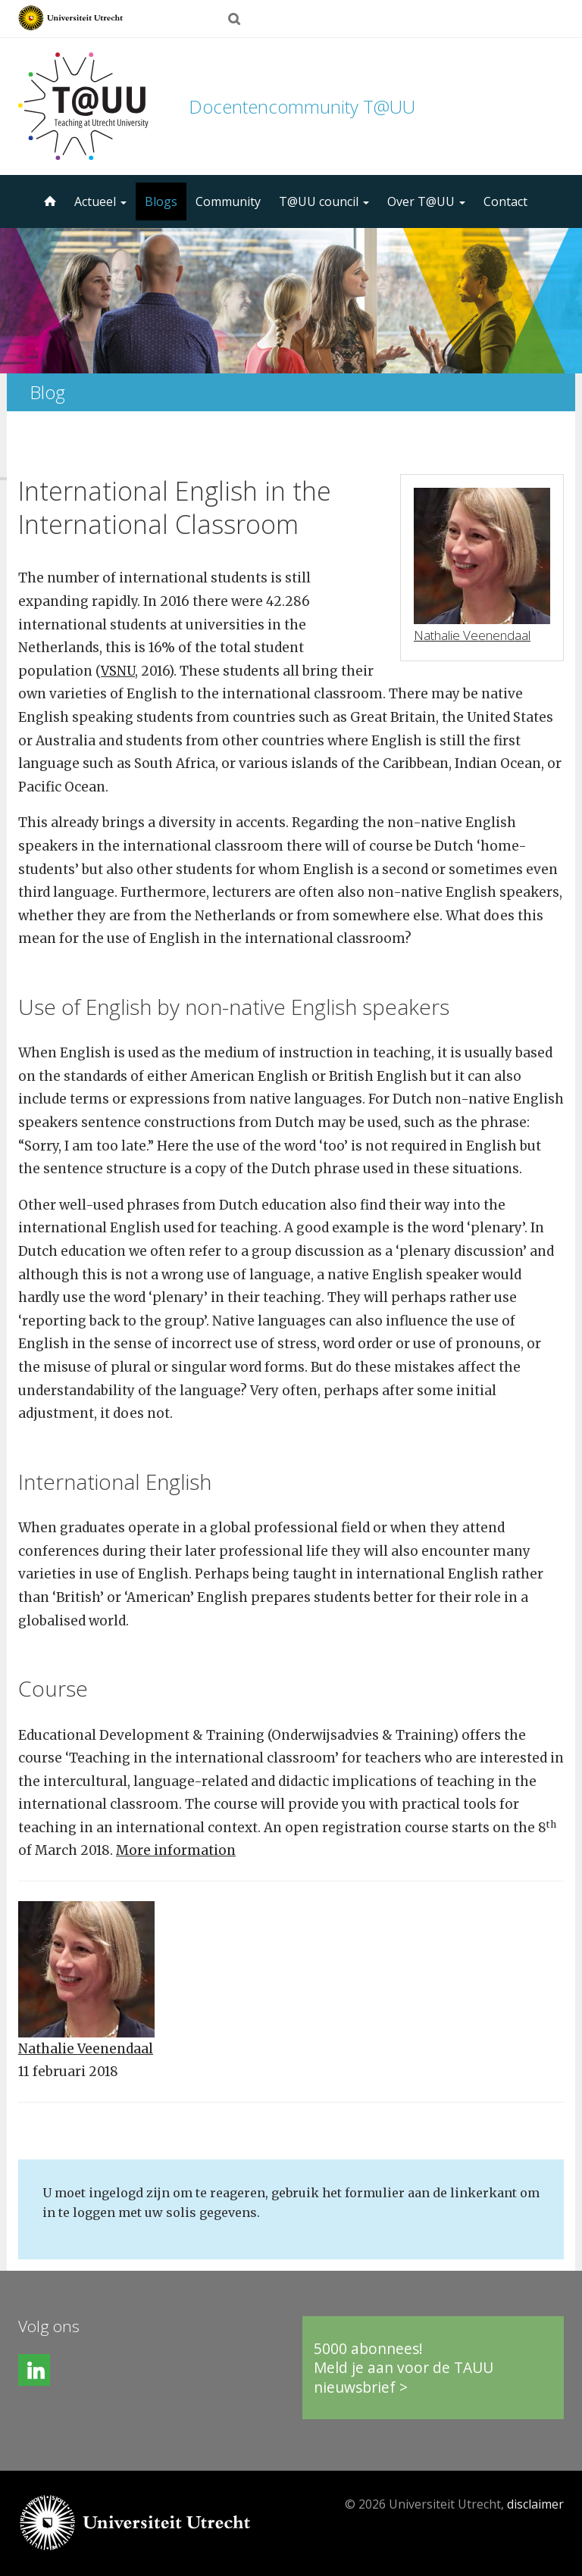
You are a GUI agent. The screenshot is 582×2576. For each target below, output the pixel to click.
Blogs (161, 201)
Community (228, 201)
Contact (505, 201)
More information (176, 1850)
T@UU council (324, 201)
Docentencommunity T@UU (302, 106)
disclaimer (535, 2504)
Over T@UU (426, 201)
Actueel (100, 201)
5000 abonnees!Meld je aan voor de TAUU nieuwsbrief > (403, 2367)
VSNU (118, 671)
